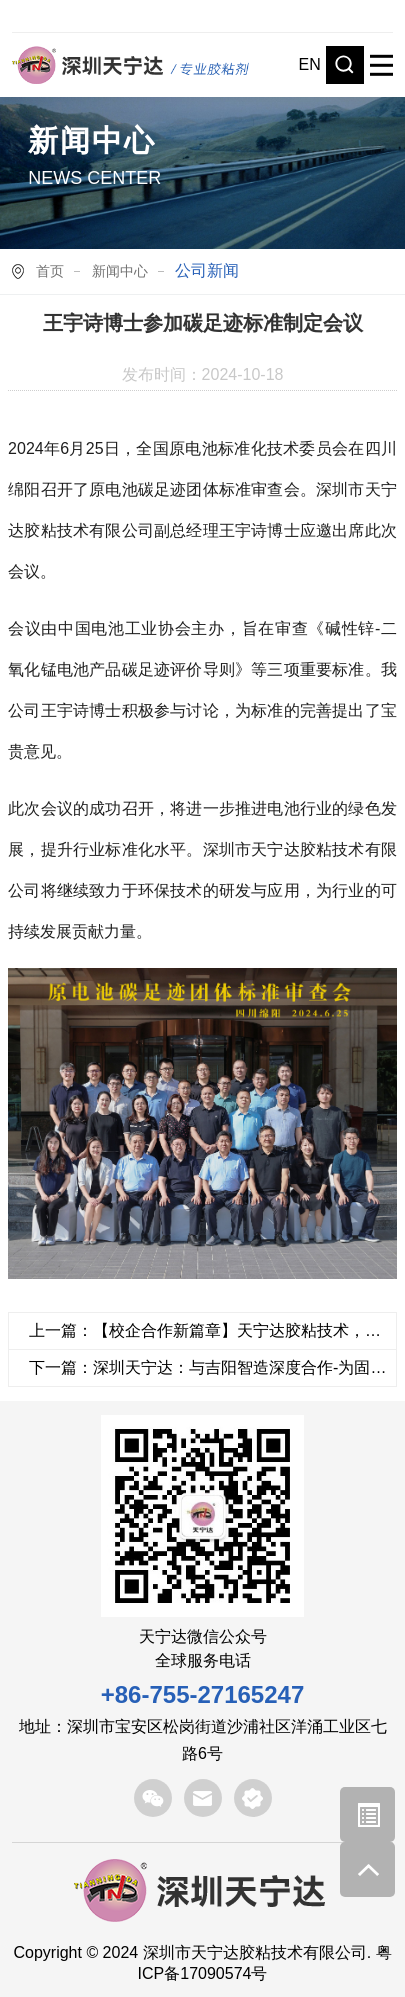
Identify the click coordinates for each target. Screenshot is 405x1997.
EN (310, 64)
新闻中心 (120, 271)
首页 (50, 271)
